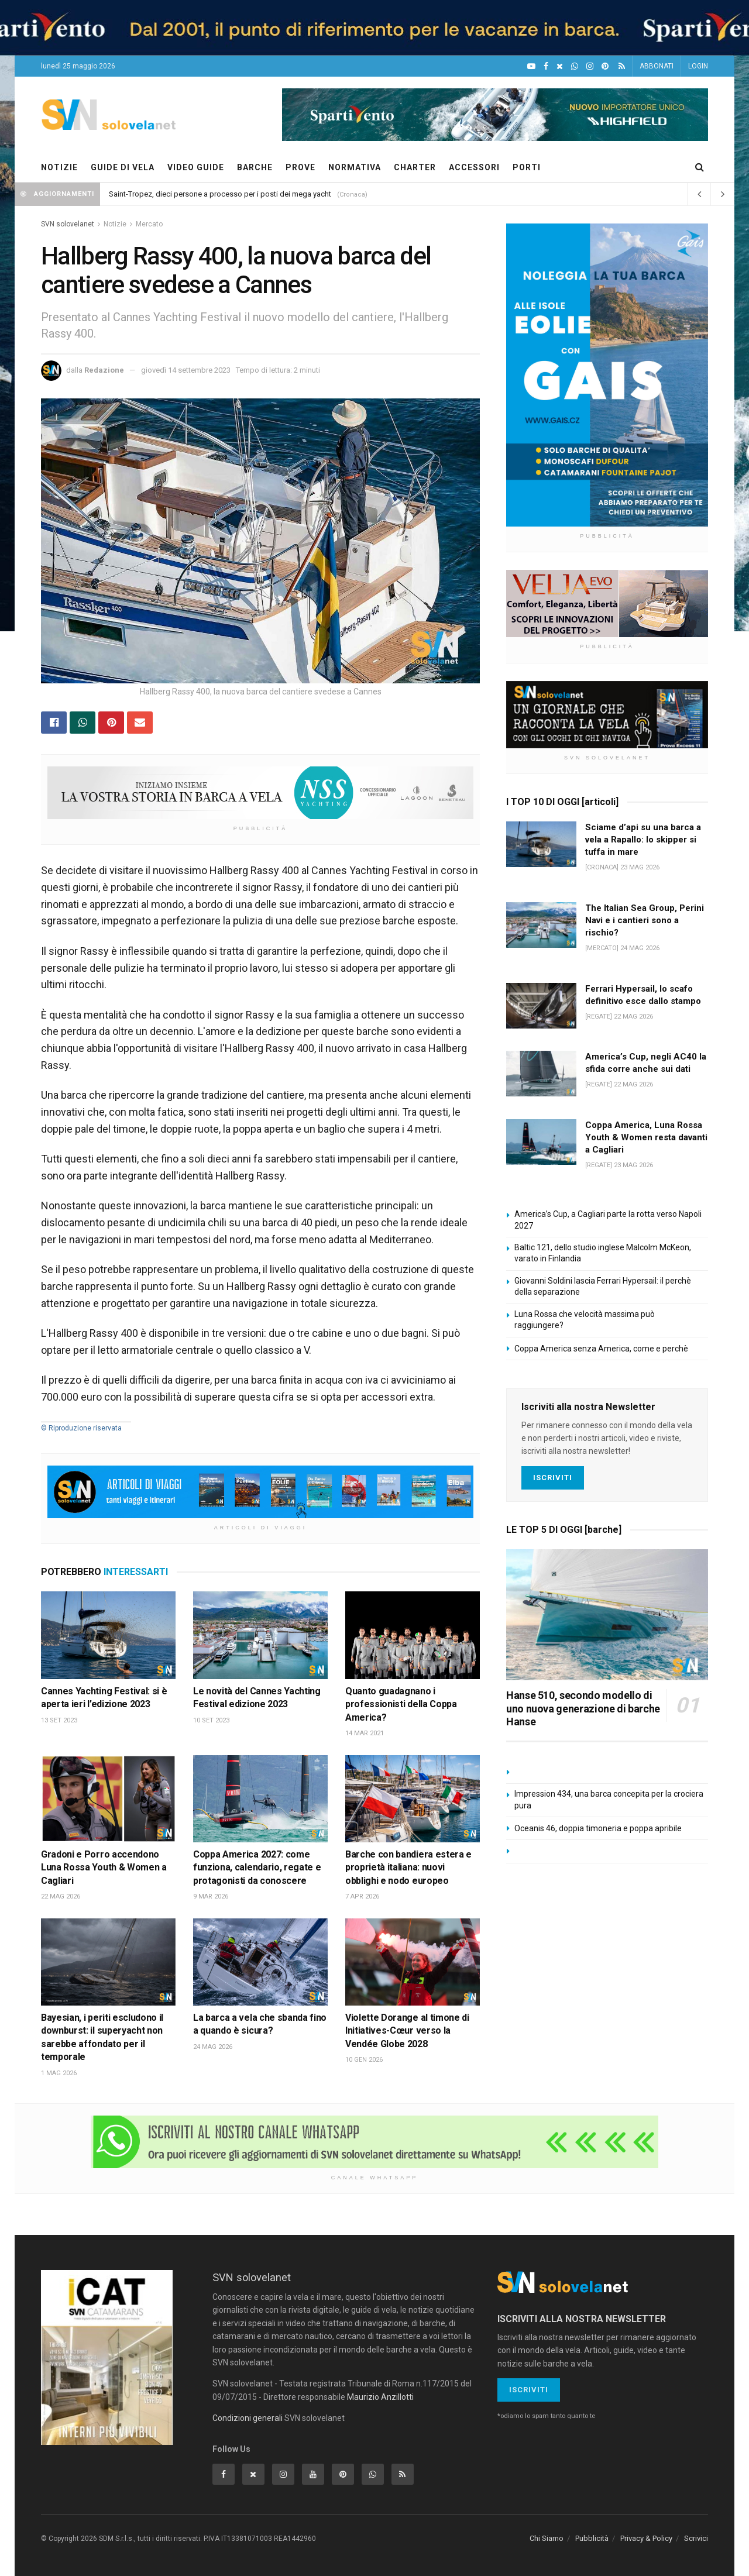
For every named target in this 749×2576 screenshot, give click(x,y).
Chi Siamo (547, 2538)
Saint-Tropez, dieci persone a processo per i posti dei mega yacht (220, 194)
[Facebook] (546, 66)
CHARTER (415, 167)
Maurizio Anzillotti (380, 2397)
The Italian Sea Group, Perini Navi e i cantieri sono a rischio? (644, 920)
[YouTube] (531, 66)
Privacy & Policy (646, 2538)
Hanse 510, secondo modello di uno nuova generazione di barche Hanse (583, 1708)
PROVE (300, 167)
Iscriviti (552, 1477)
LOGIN (698, 66)
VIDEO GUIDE (195, 167)
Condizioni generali (247, 2418)
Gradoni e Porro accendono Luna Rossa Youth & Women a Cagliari (104, 1867)
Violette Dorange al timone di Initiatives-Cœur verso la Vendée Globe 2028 (407, 2030)
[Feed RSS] (622, 66)
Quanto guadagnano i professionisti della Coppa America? (401, 1704)
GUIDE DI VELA (122, 167)
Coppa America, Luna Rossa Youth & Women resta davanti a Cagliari (646, 1137)
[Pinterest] (605, 66)
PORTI (527, 167)
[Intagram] (589, 66)
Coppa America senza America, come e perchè (601, 1348)
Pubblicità (592, 2538)
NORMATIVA (354, 167)
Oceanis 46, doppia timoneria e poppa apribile (598, 1828)
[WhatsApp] (574, 66)
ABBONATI (657, 66)
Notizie (115, 224)
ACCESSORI (474, 167)
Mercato (149, 224)
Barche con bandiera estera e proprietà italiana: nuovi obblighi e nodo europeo (408, 1867)
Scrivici (696, 2538)
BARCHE (255, 167)
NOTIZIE (59, 167)
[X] (559, 66)
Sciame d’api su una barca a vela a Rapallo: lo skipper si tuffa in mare (643, 839)
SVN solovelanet (67, 224)
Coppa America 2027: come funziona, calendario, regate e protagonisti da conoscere (257, 1867)
